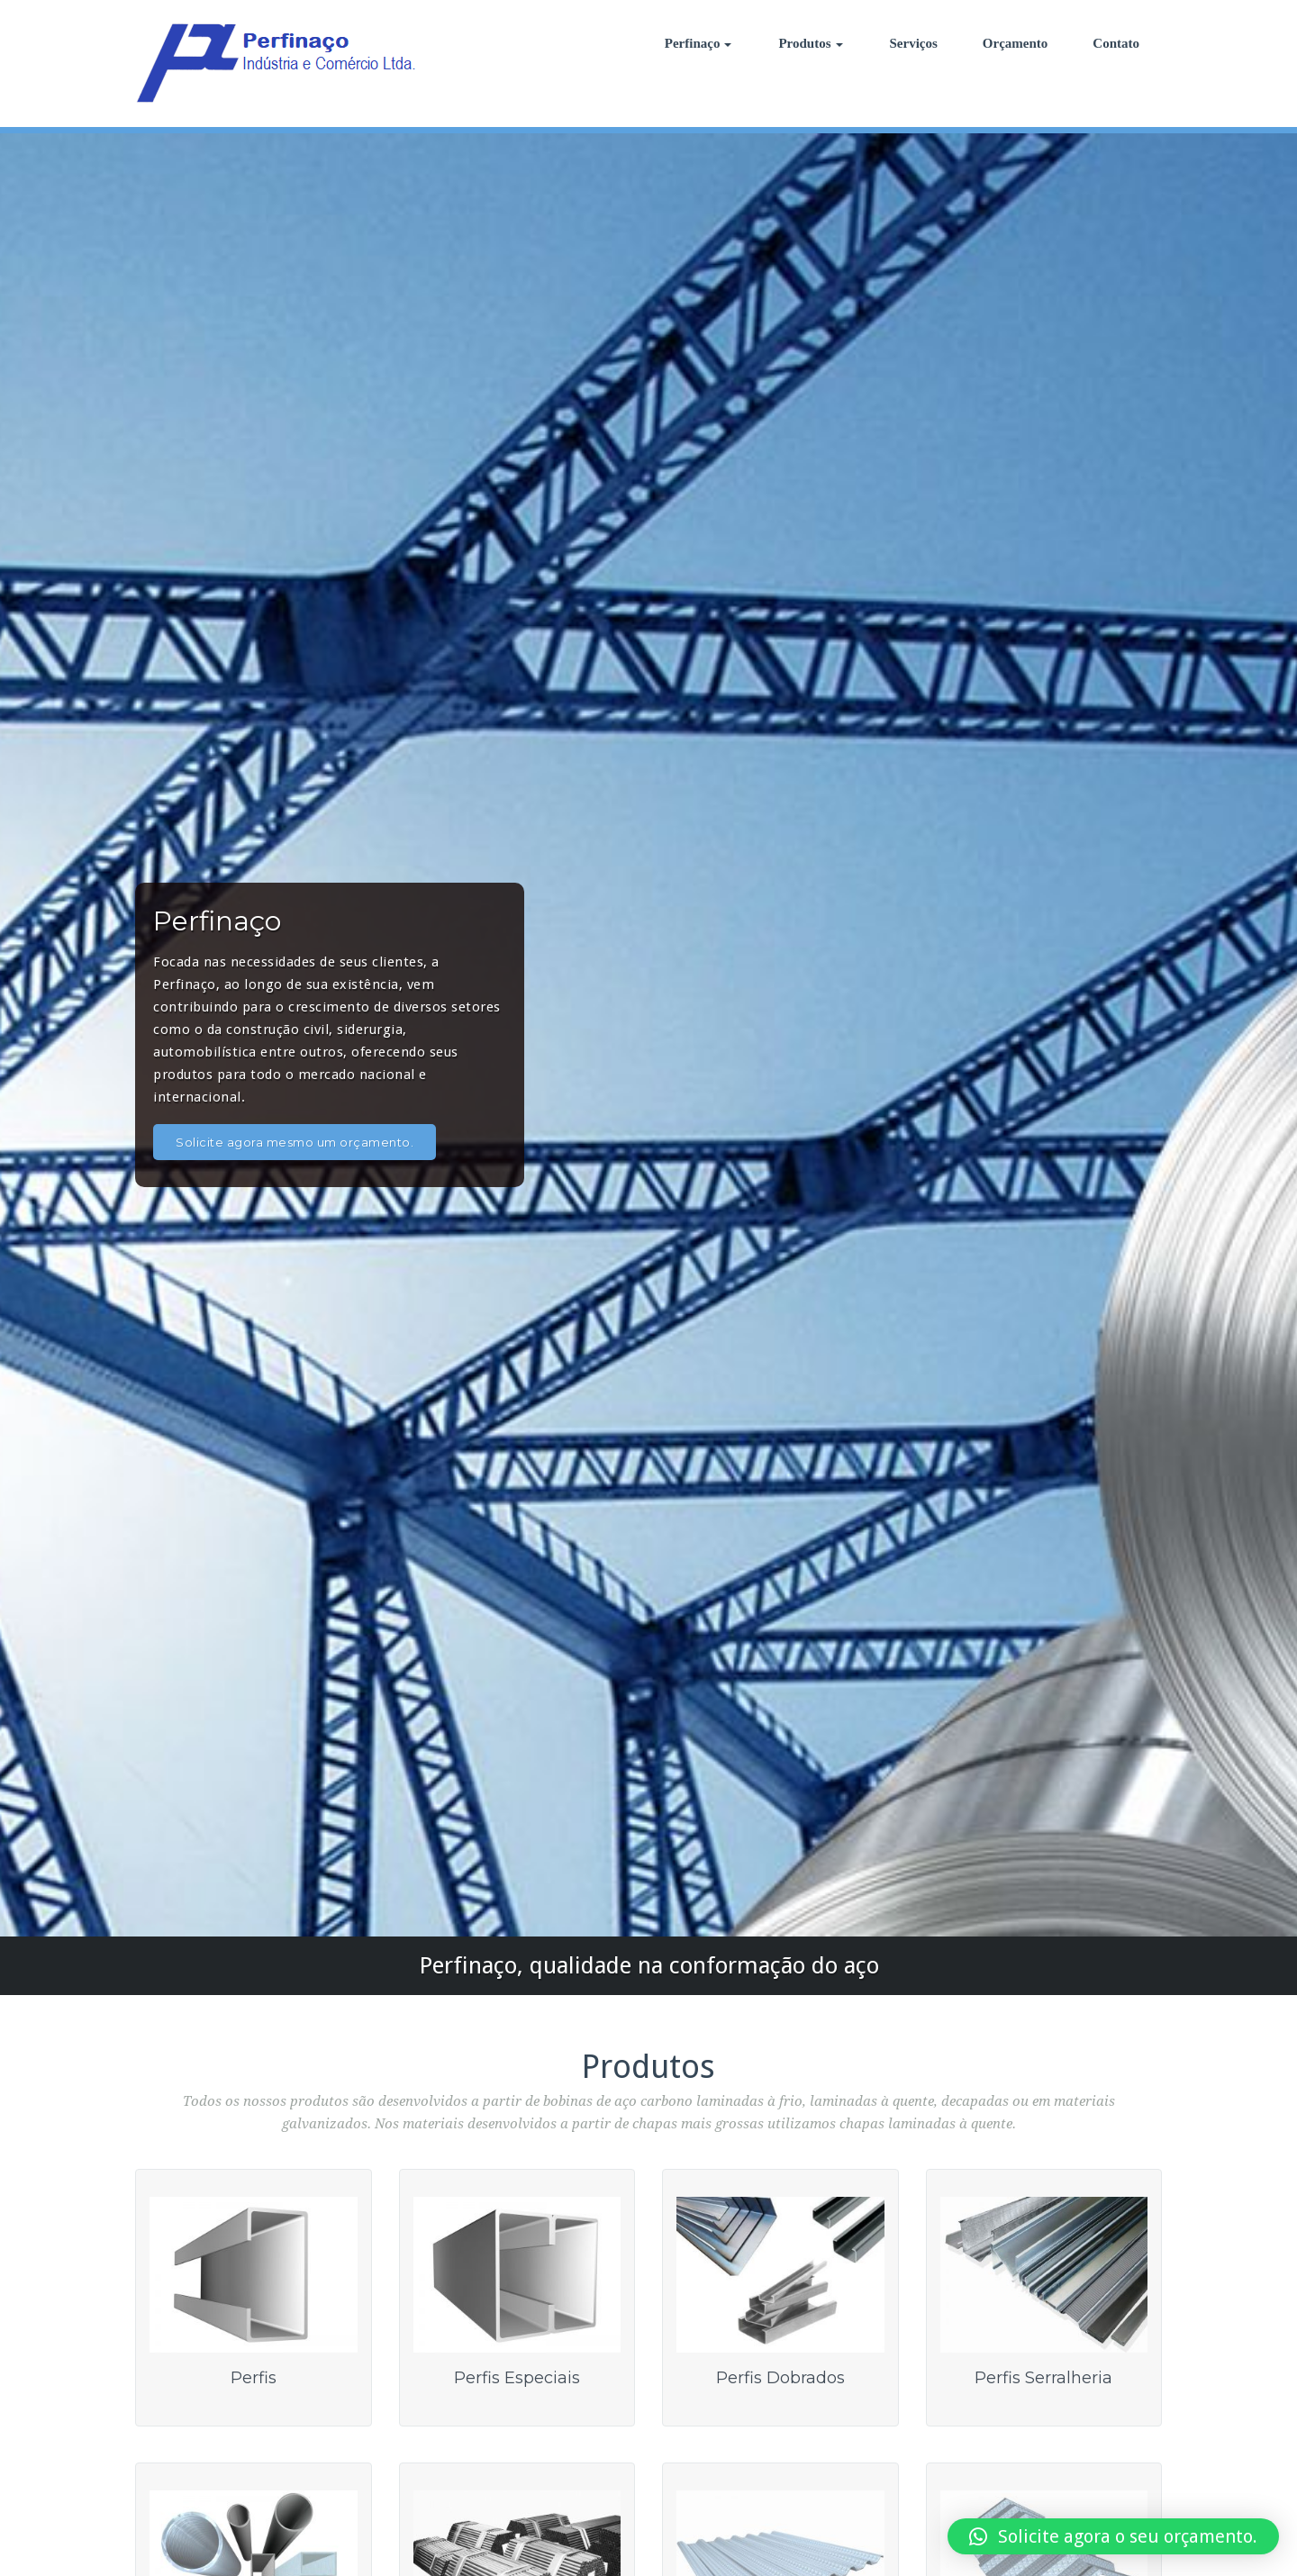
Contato (1116, 43)
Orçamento (1015, 43)
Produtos (810, 43)
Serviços (914, 43)
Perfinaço (698, 43)
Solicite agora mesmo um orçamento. (294, 1142)
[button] (1113, 2536)
